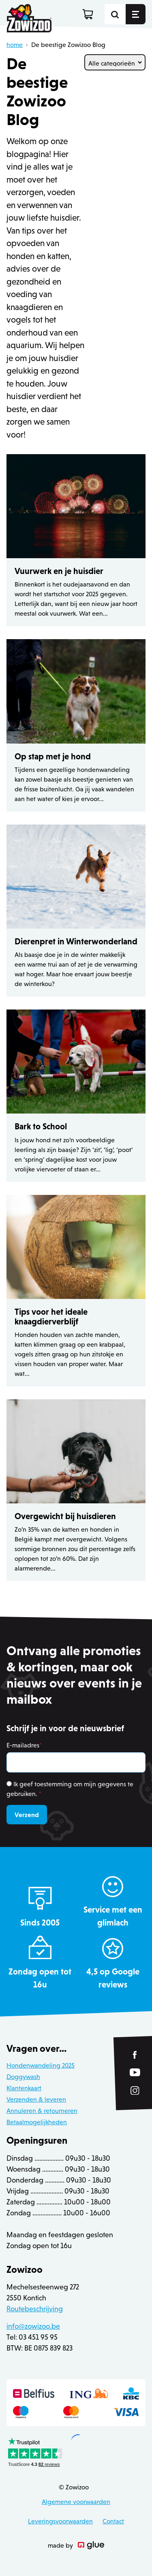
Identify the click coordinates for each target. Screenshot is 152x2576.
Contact (113, 2521)
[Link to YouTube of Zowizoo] (135, 2072)
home (14, 44)
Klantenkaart (23, 2087)
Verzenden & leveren (36, 2099)
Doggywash (23, 2076)
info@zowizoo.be (33, 2326)
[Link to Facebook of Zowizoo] (135, 2055)
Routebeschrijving (34, 2308)
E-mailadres (24, 1745)
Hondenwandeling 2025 (40, 2065)
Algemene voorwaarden (76, 2501)
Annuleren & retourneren (41, 2110)
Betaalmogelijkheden (36, 2121)
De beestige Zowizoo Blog (68, 44)
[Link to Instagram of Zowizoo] (135, 2090)
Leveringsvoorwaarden (60, 2521)
